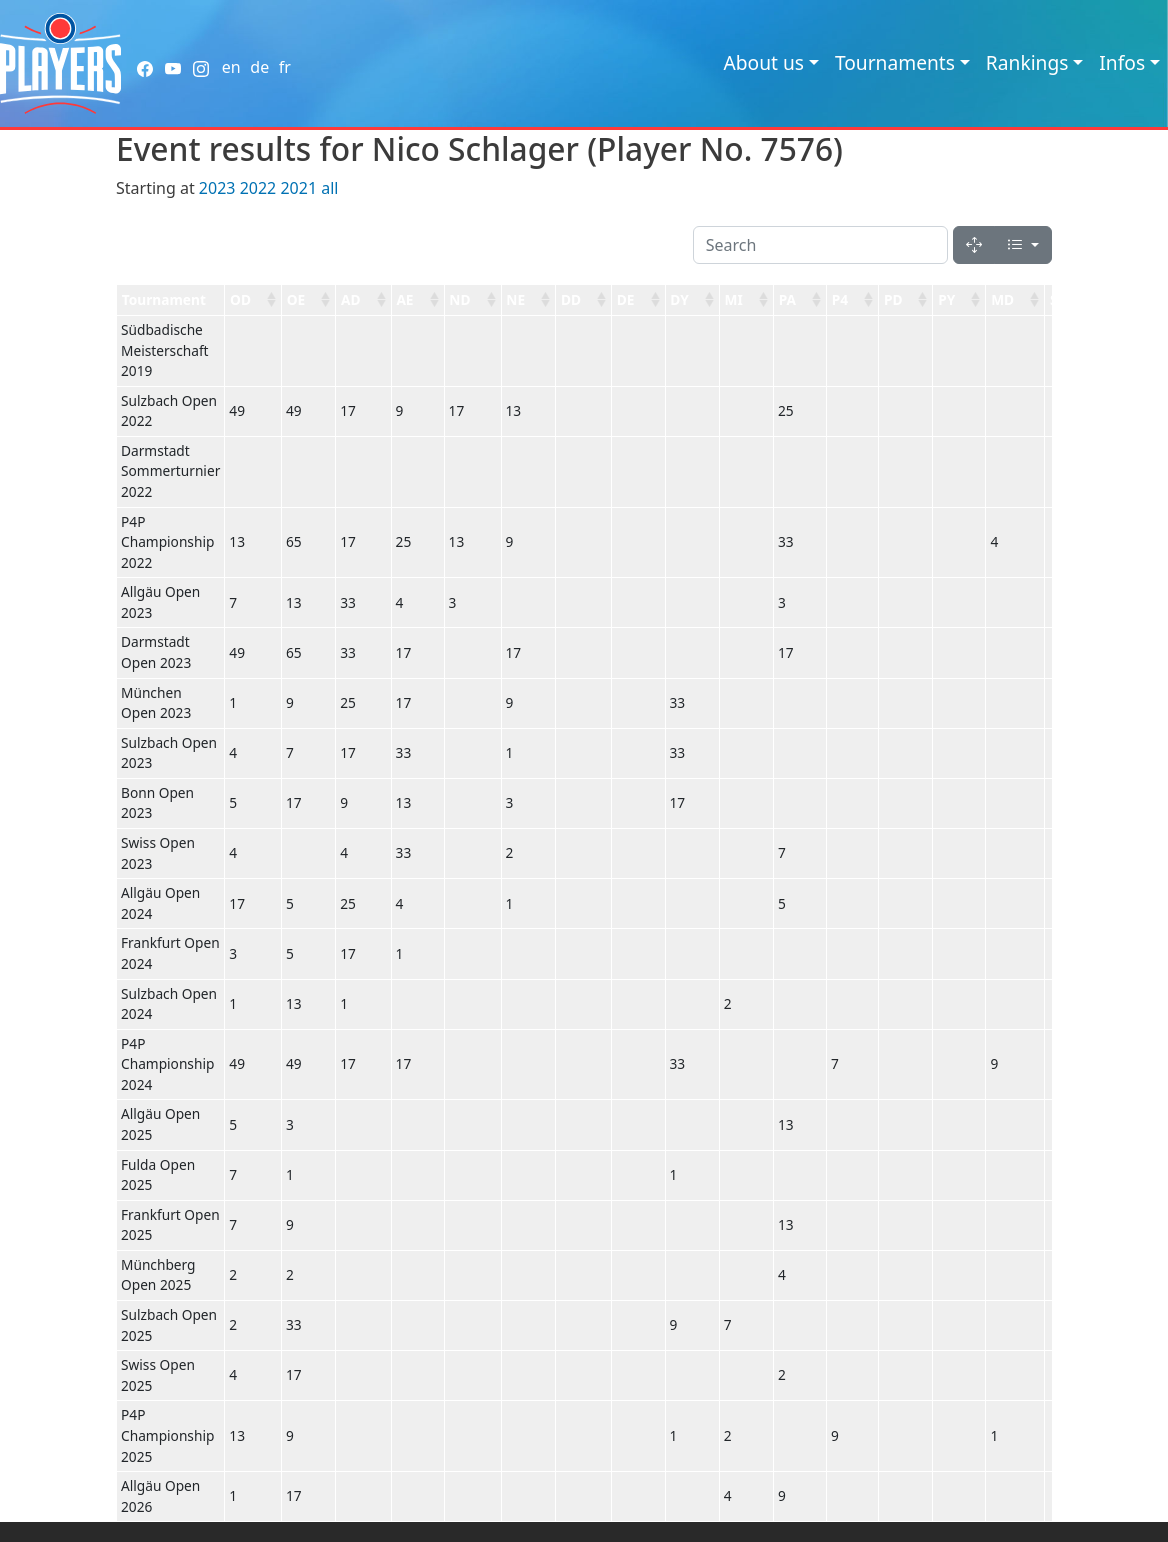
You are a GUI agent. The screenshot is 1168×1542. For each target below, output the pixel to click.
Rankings (1027, 62)
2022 (258, 188)
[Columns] (1023, 245)
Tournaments (895, 62)
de (259, 67)
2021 (298, 188)
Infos (1122, 62)
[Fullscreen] (974, 245)
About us (763, 62)
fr (285, 67)
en (231, 67)
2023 (217, 188)
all (329, 188)
